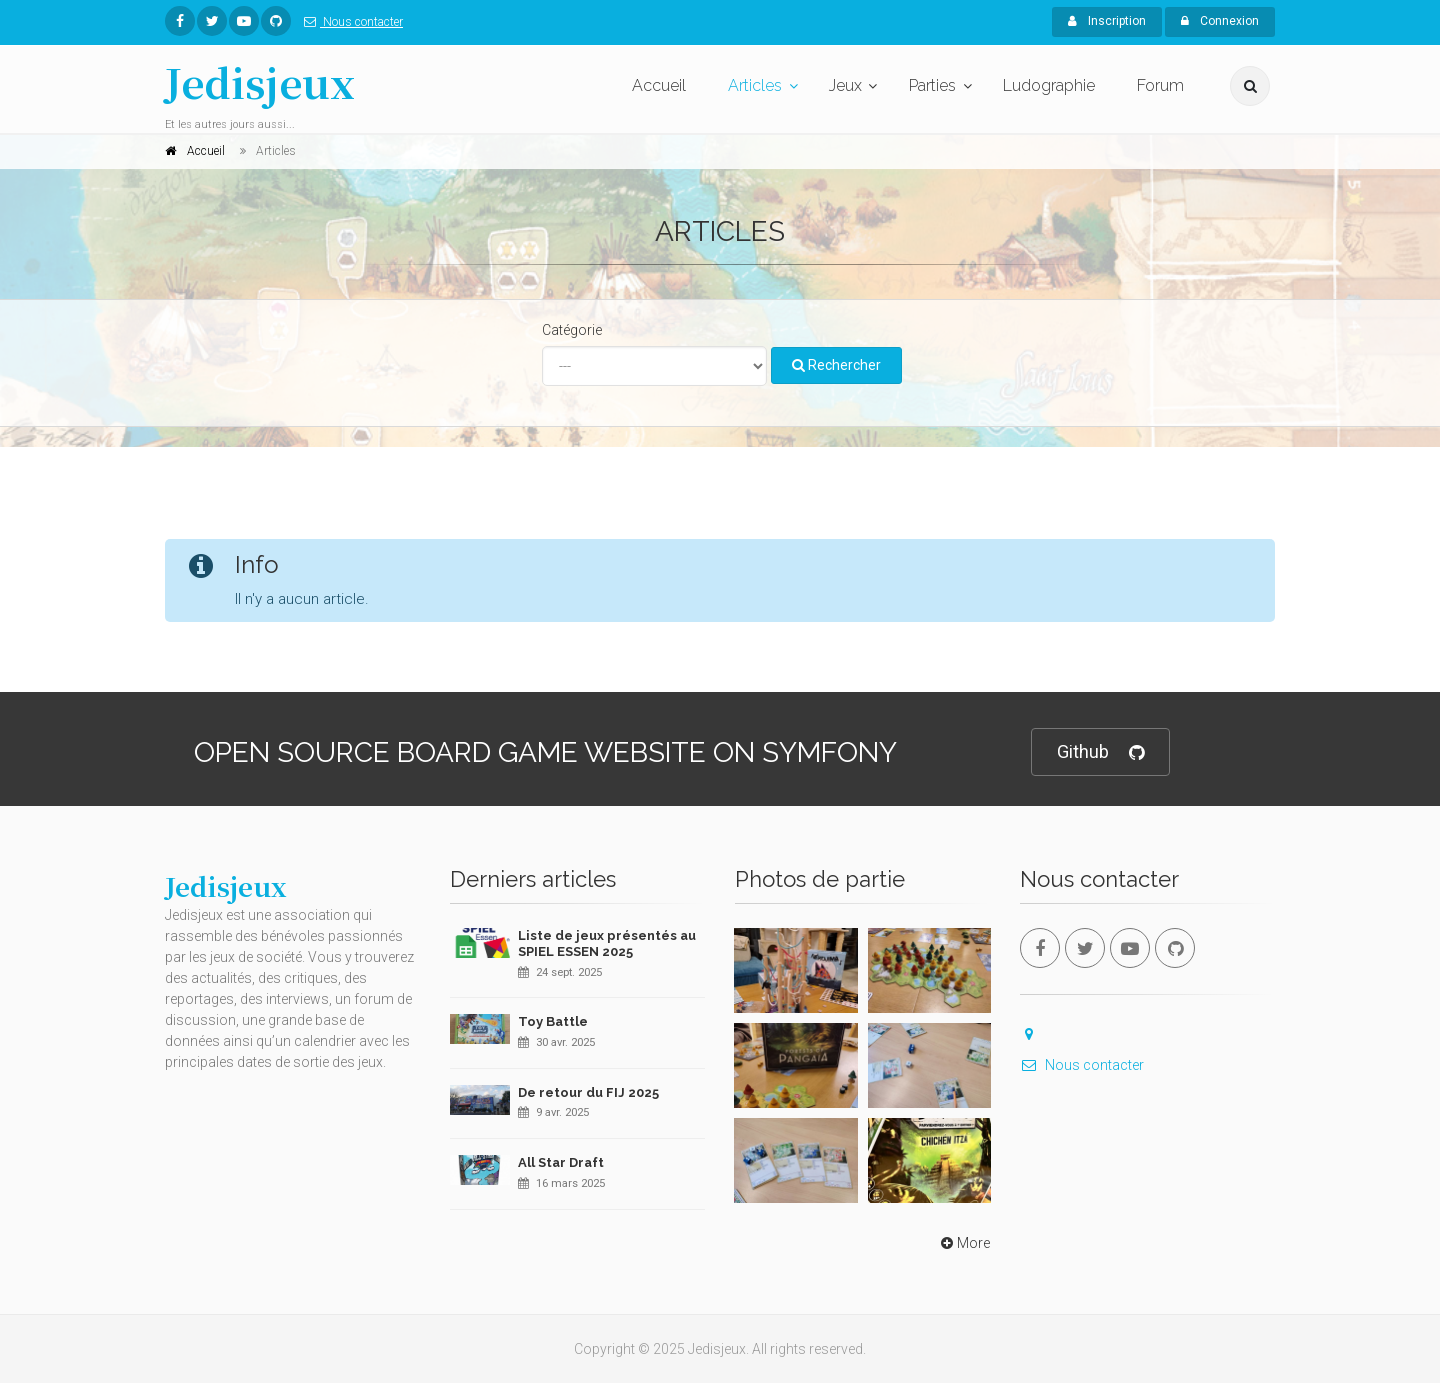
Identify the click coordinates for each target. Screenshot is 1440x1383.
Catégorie (572, 330)
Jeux (845, 85)
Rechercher (836, 365)
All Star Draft (561, 1162)
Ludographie (1049, 85)
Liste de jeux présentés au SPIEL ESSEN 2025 (607, 943)
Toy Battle (553, 1021)
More (963, 1243)
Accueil (659, 85)
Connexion (1220, 21)
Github (1100, 752)
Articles (755, 85)
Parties (932, 85)
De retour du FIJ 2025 (588, 1092)
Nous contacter (349, 22)
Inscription (1107, 21)
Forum (1160, 85)
